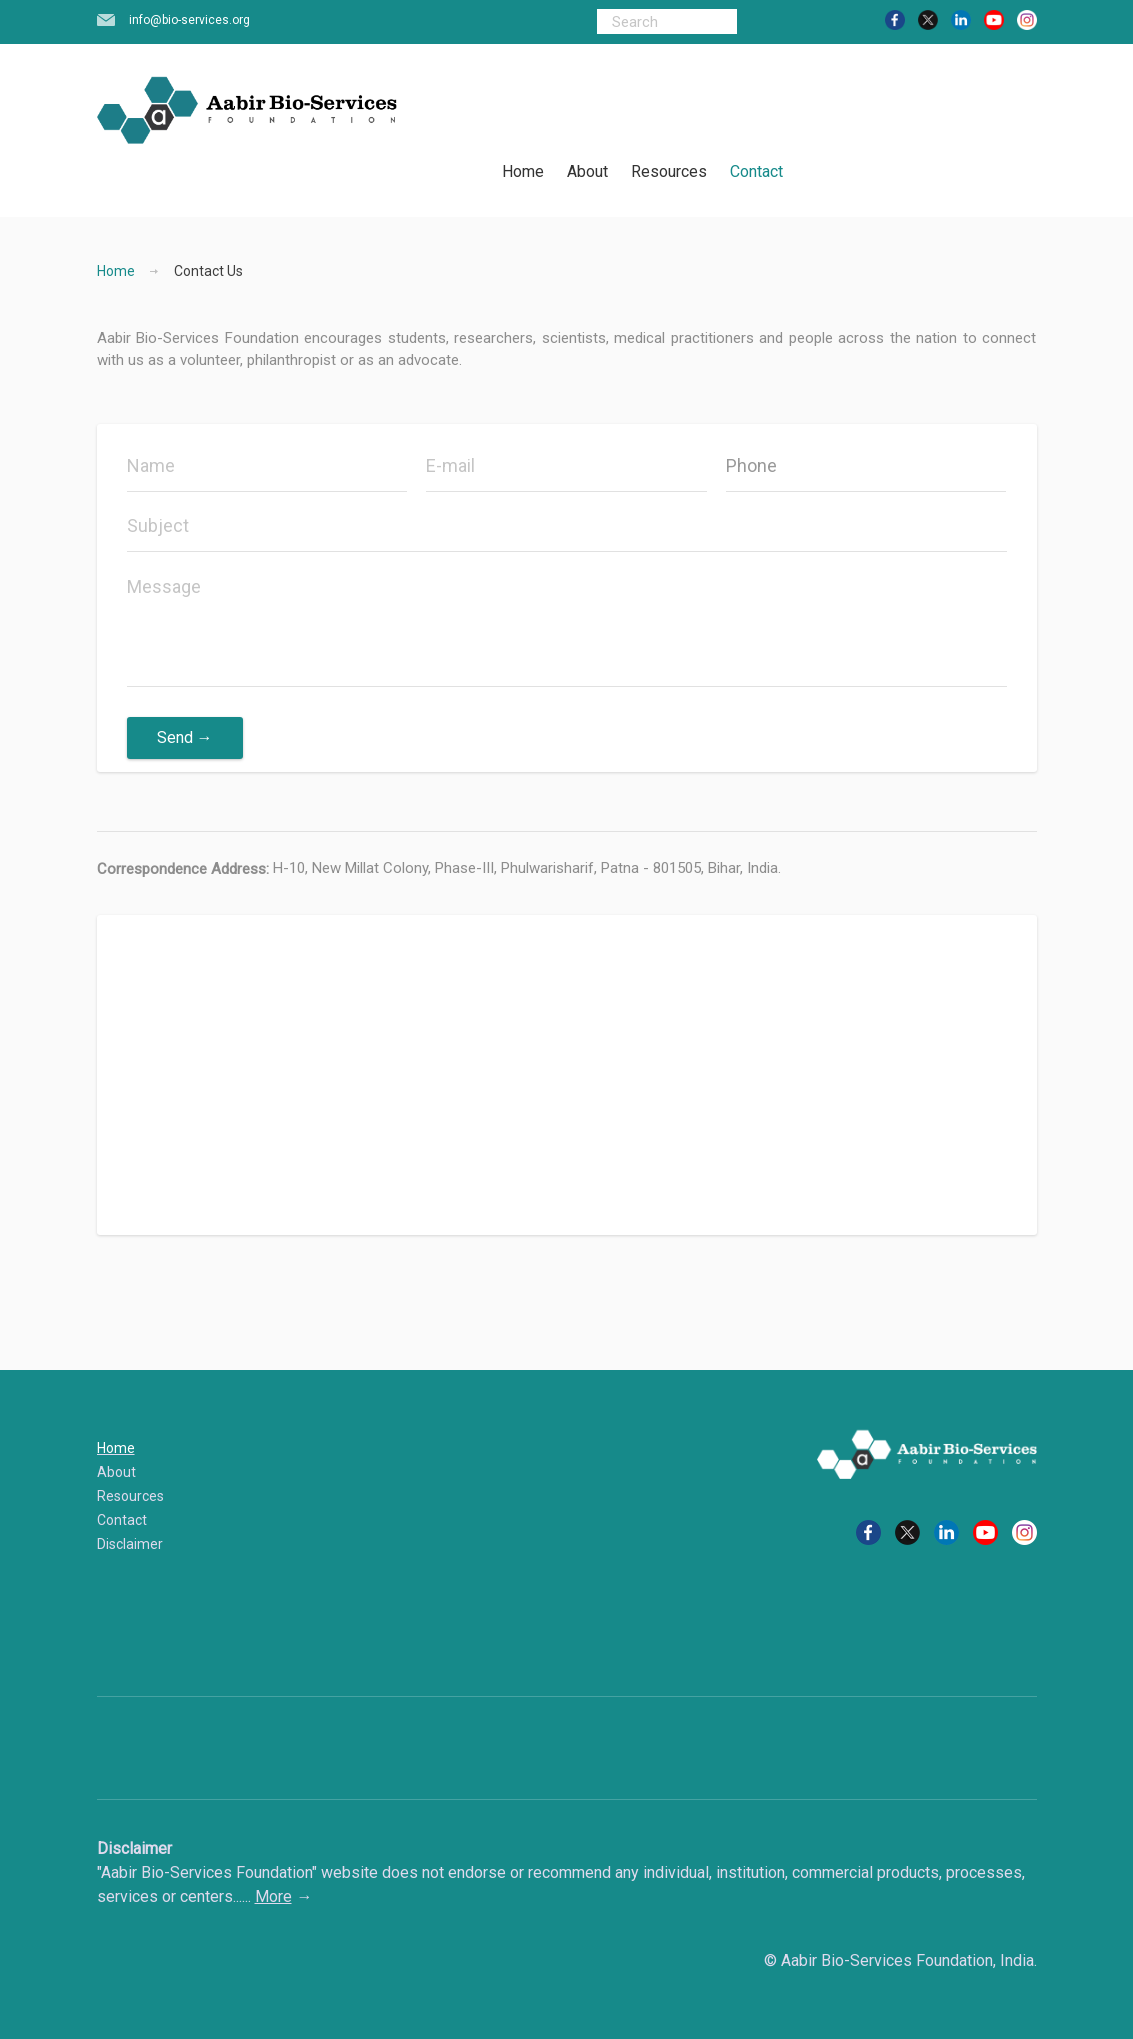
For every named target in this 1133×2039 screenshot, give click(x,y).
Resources (669, 171)
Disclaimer (130, 1544)
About (587, 171)
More (273, 1896)
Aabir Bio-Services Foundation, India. (909, 1960)
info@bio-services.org (189, 20)
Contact (756, 171)
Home (523, 171)
